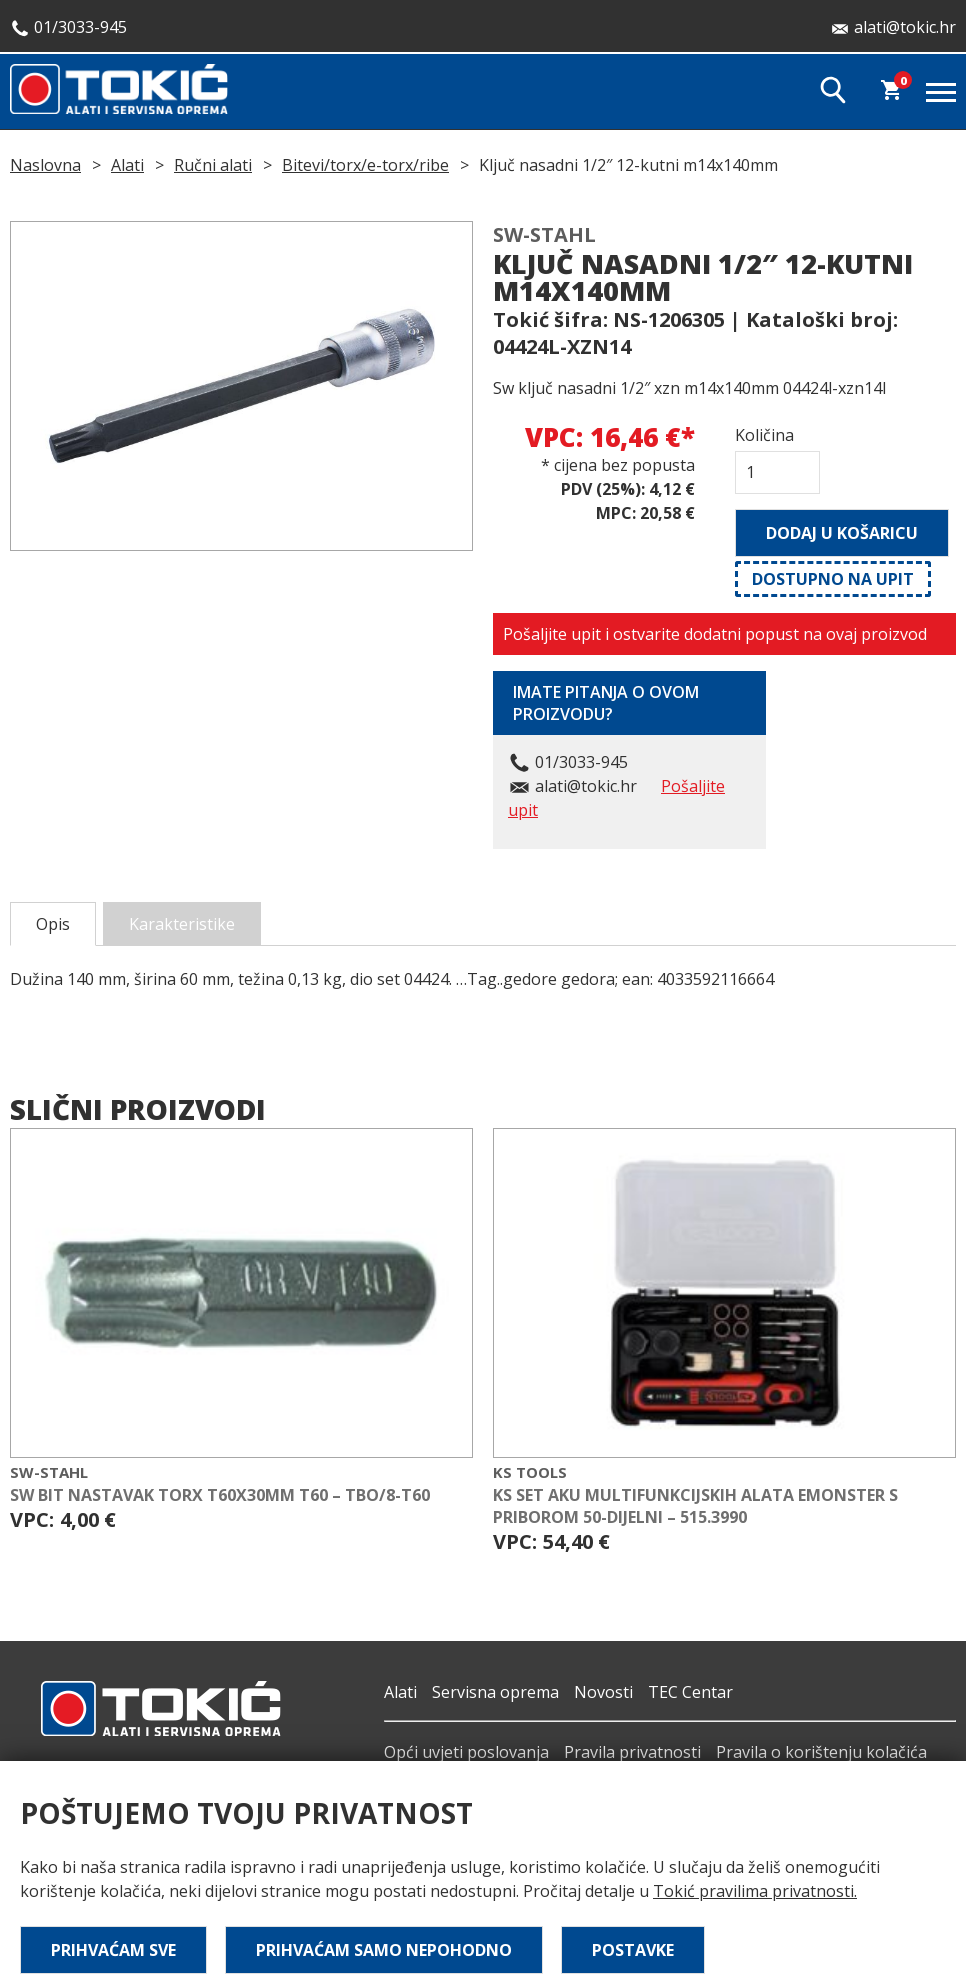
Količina (764, 435)
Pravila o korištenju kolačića (821, 1752)
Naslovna (45, 165)
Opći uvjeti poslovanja (466, 1752)
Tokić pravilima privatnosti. (755, 1891)
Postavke (633, 1950)
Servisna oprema (495, 1692)
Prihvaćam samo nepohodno (384, 1950)
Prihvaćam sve (113, 1950)
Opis (53, 924)
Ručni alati (213, 165)
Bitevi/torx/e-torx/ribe (365, 165)
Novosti (603, 1692)
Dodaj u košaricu (842, 533)
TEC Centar (690, 1692)
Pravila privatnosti (632, 1752)
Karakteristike (182, 924)
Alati (127, 165)
